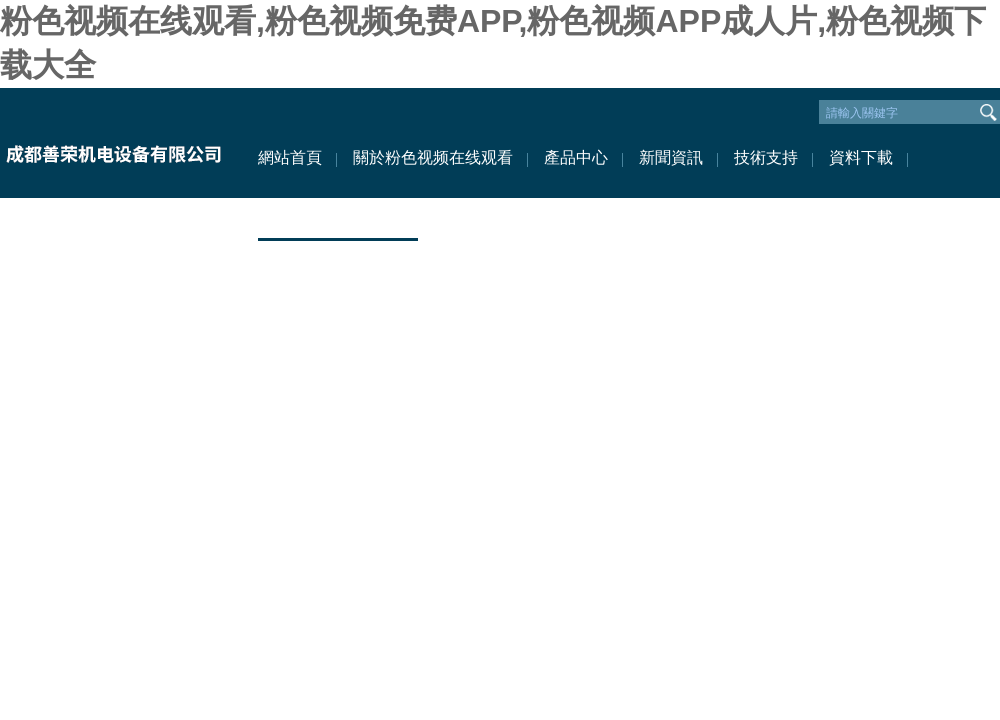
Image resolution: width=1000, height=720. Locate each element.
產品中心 (576, 157)
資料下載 (861, 157)
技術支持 (766, 157)
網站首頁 (290, 157)
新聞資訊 (671, 157)
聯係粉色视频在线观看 (338, 217)
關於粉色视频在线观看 (433, 157)
